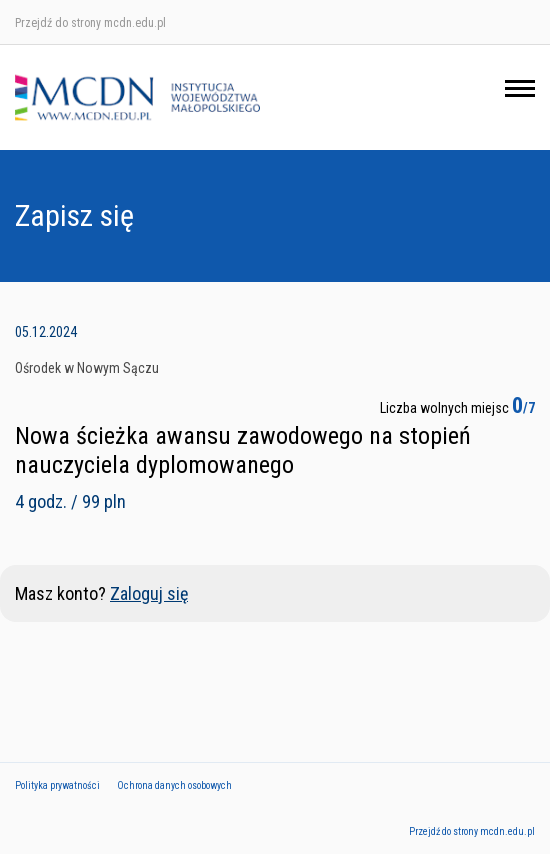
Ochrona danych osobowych (174, 785)
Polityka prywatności (57, 785)
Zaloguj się (149, 593)
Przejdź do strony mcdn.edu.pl (90, 23)
